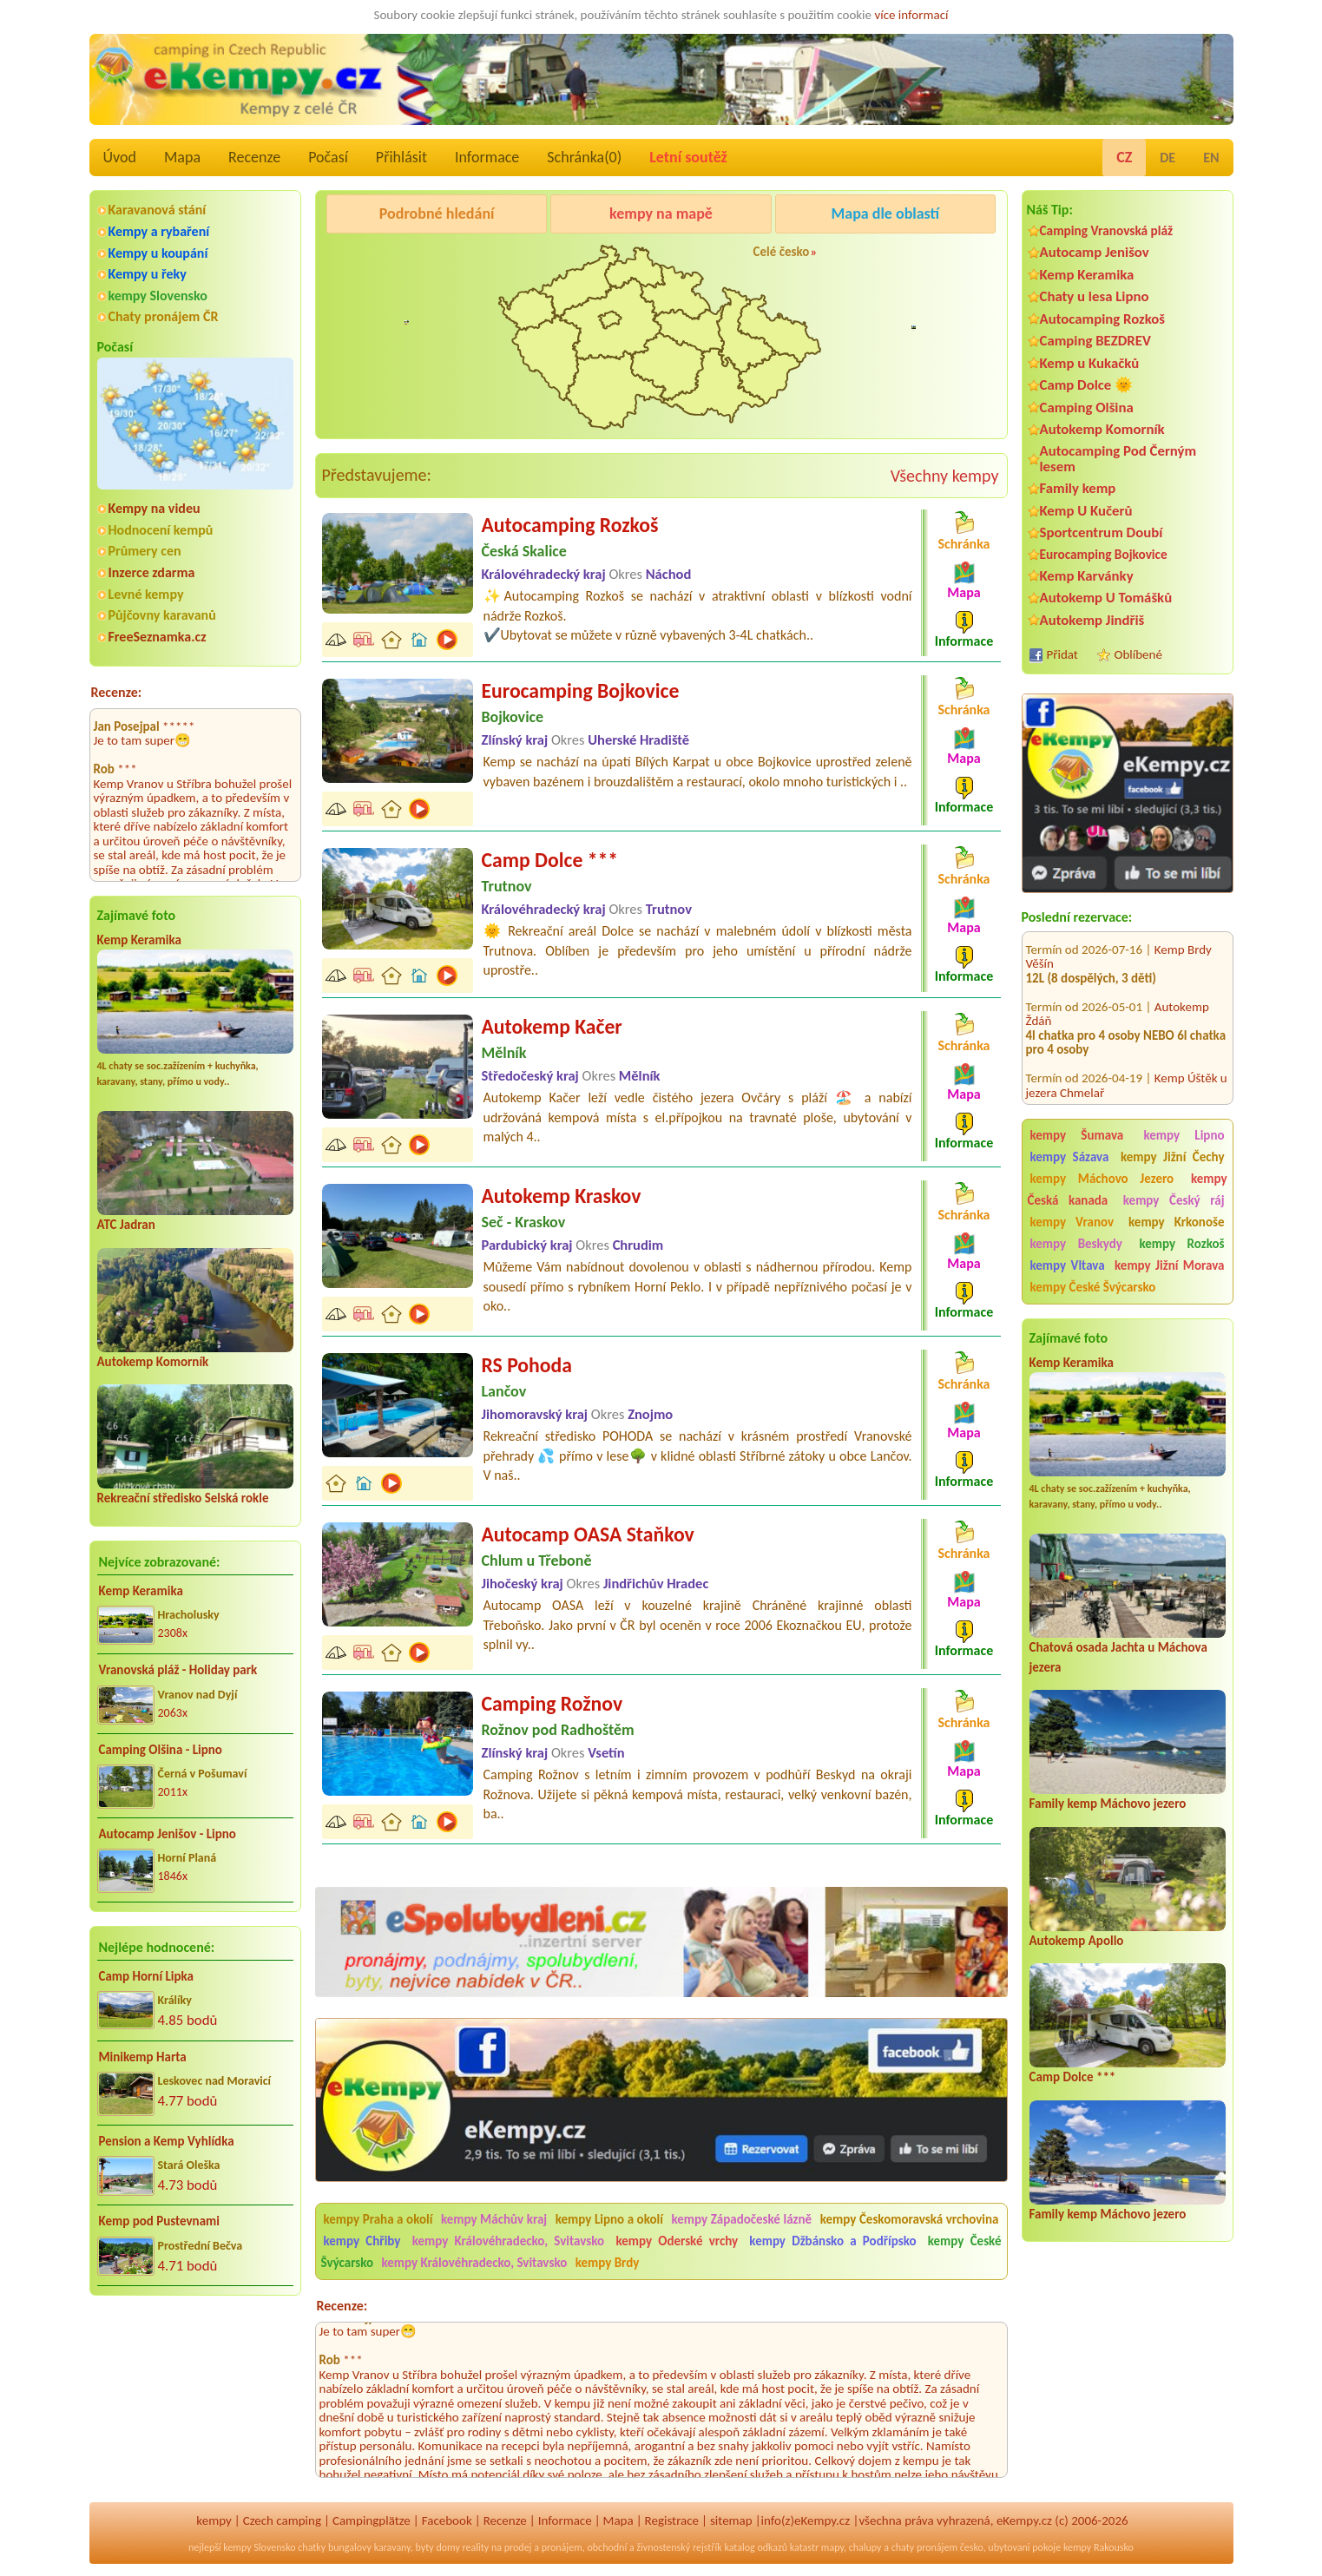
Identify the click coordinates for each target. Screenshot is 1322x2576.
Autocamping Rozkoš (1103, 319)
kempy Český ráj (1174, 1200)
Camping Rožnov (552, 1703)
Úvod (119, 157)
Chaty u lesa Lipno (1094, 296)
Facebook (447, 2520)
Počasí (328, 157)
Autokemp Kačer (552, 1026)
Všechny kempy (945, 475)
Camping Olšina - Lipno (160, 1750)
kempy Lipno (1183, 1135)
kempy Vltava (1067, 1265)
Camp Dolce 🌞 (1087, 385)
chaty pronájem (924, 2547)
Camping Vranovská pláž (1107, 230)
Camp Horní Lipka (146, 1976)
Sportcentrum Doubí (1101, 532)
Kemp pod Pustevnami (159, 2221)
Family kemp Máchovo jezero (1108, 1803)
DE (1167, 157)
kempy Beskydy (1076, 1244)
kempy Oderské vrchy (676, 2241)
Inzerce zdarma (152, 572)
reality (476, 2547)
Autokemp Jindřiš (1092, 620)
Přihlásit (401, 157)
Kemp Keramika (139, 940)
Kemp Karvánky (1087, 576)
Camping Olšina (1087, 407)
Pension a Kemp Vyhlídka (166, 2141)
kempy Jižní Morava (1169, 1265)
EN (1211, 157)
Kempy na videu (155, 508)
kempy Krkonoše (1176, 1222)
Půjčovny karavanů (162, 615)
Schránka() (584, 157)
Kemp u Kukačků (1090, 363)
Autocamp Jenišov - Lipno (167, 1834)
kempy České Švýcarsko (1093, 1287)
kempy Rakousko (1098, 2547)
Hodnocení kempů (161, 530)
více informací (911, 15)
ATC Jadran (126, 1224)
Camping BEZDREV (1095, 341)
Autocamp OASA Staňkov (588, 1534)
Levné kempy (146, 594)
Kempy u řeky (148, 274)
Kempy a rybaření (159, 231)
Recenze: (116, 692)
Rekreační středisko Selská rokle (183, 1498)
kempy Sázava (1069, 1157)
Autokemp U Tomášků (1106, 597)
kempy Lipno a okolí (609, 2219)
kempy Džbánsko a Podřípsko (832, 2241)
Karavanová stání (158, 209)
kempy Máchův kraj (494, 2219)
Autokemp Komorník (153, 1362)
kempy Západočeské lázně (741, 2219)
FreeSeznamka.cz (158, 636)
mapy (832, 2547)
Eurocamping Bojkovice (1103, 554)
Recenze (254, 157)
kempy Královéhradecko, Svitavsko (508, 2241)
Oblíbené (1138, 654)
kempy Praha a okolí (378, 2219)
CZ (1124, 157)
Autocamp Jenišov (1094, 252)
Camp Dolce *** (1072, 2077)
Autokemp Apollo (1076, 1940)
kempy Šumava (1077, 1135)
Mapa (182, 157)
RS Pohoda (527, 1364)
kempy (213, 2520)
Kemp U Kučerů (1086, 511)
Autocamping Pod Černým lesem (1118, 458)
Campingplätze (371, 2520)
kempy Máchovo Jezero (1102, 1178)
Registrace (672, 2520)
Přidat (1062, 654)
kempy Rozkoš (1181, 1244)
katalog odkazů (755, 2547)
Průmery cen (145, 550)
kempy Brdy (607, 2262)
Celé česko (781, 252)
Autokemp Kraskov (561, 1195)
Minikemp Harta (143, 2057)
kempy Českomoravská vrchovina (909, 2219)
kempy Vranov (1072, 1222)
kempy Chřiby (362, 2241)
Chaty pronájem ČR (164, 316)
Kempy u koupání (158, 253)
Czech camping (282, 2520)
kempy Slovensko (158, 295)
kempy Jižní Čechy (1173, 1157)
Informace (487, 157)
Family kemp (1078, 488)
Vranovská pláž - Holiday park (178, 1670)
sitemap (731, 2520)
